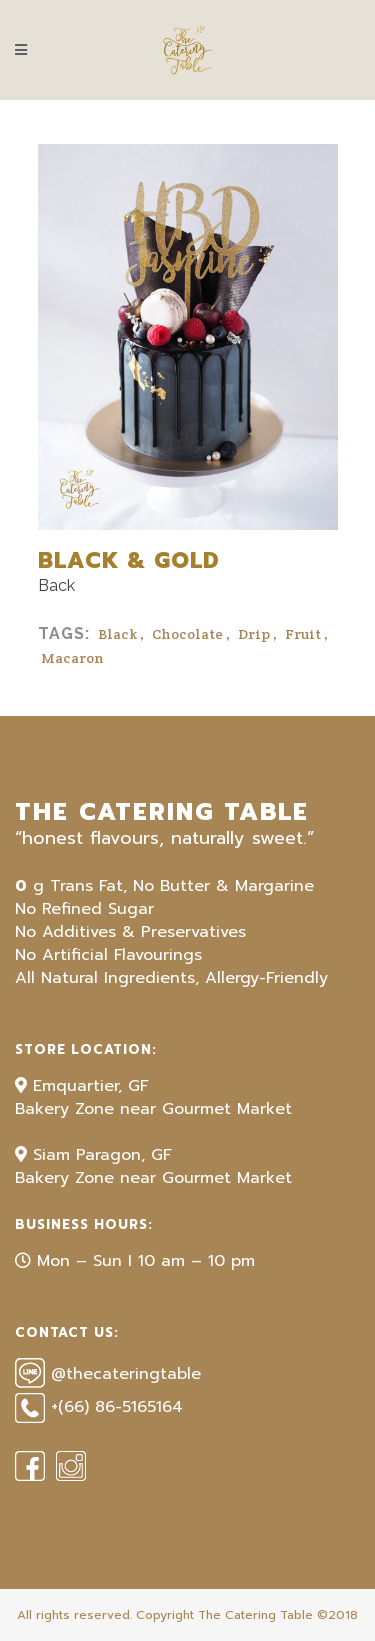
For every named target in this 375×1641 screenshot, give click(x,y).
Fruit (303, 634)
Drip (254, 634)
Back (56, 585)
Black (117, 634)
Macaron (72, 658)
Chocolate (187, 634)
